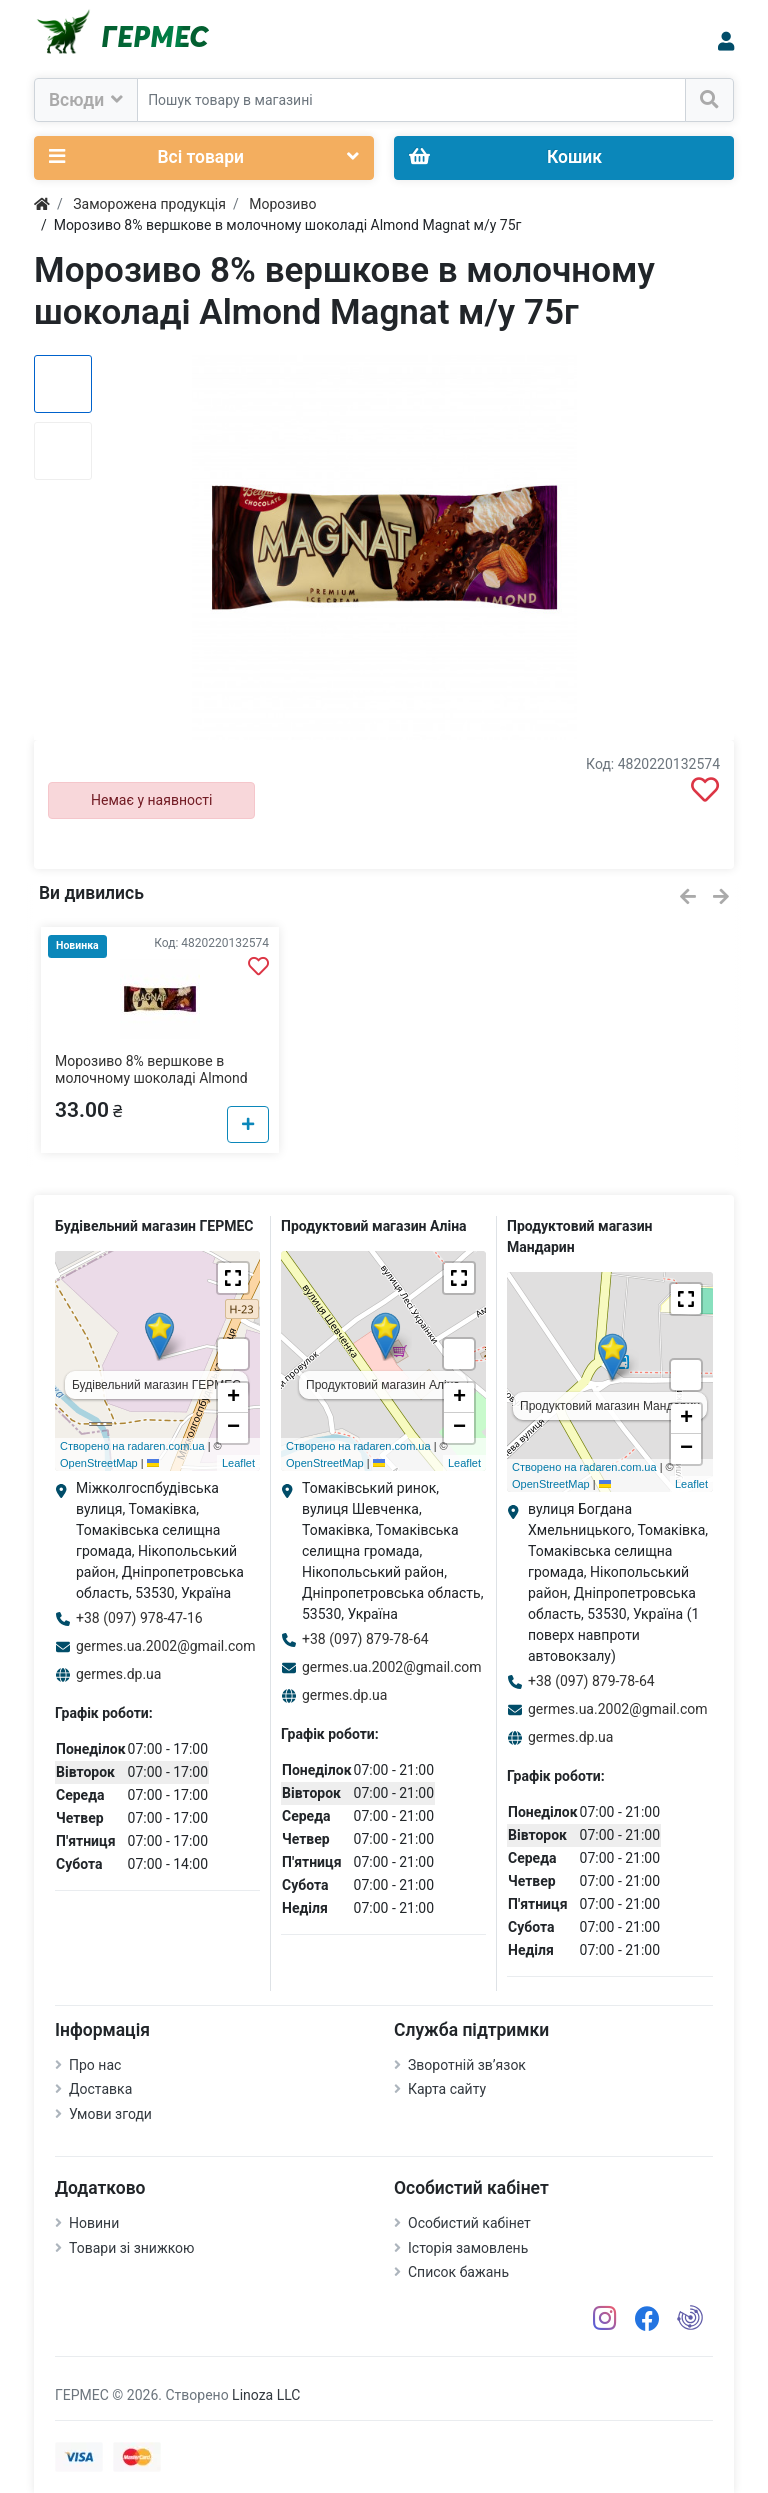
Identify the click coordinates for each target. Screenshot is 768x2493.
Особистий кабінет (469, 2223)
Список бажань (458, 2272)
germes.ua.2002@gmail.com (166, 1646)
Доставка (100, 2089)
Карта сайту (447, 2089)
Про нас (95, 2065)
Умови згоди (110, 2114)
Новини (94, 2223)
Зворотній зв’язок (467, 2065)
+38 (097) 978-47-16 (139, 1618)
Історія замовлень (468, 2248)
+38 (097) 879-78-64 (365, 1639)
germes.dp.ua (118, 1674)
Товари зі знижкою (132, 2248)
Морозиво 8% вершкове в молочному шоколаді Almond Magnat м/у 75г (151, 1078)
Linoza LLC (266, 2395)
